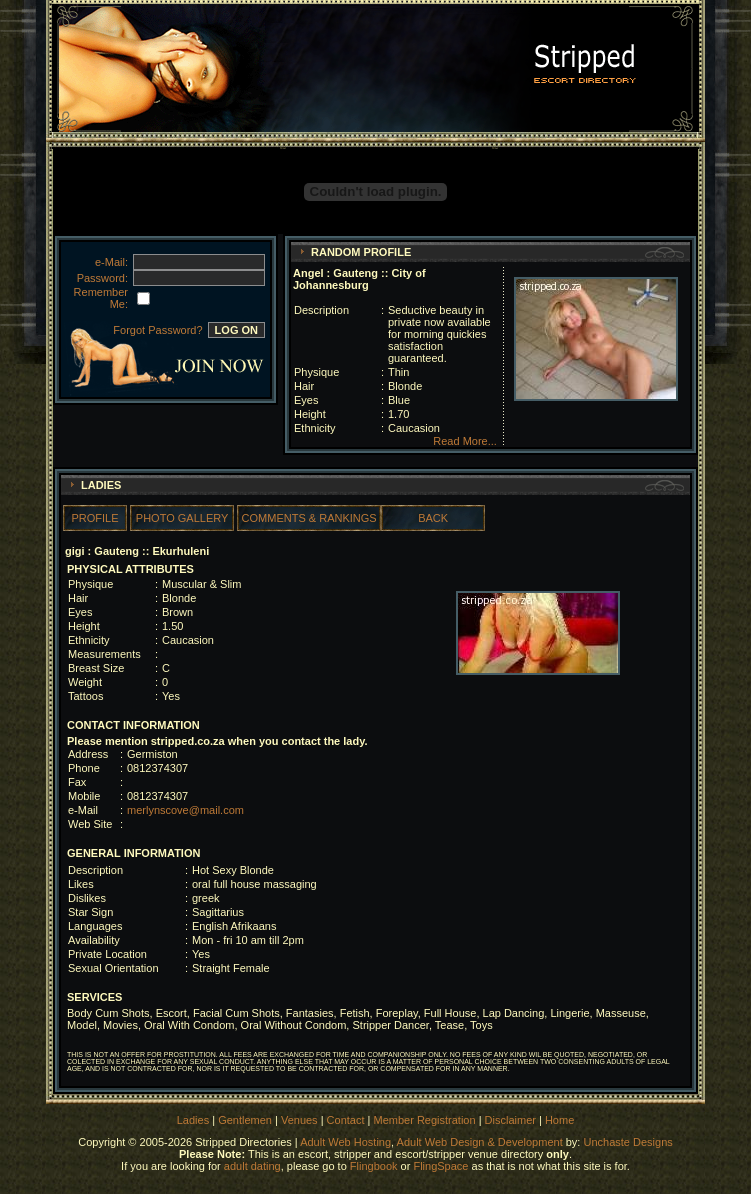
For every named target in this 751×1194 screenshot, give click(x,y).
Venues (299, 1120)
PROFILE (94, 518)
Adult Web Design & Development (480, 1142)
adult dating (252, 1166)
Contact (346, 1120)
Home (559, 1120)
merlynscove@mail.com (185, 810)
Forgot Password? (157, 330)
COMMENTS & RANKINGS (309, 518)
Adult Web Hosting (345, 1142)
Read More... (465, 441)
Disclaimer (510, 1120)
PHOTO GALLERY (182, 518)
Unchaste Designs (627, 1142)
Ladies (194, 1120)
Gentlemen (245, 1120)
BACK (433, 518)
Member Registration (425, 1120)
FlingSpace (440, 1166)
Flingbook (374, 1166)
